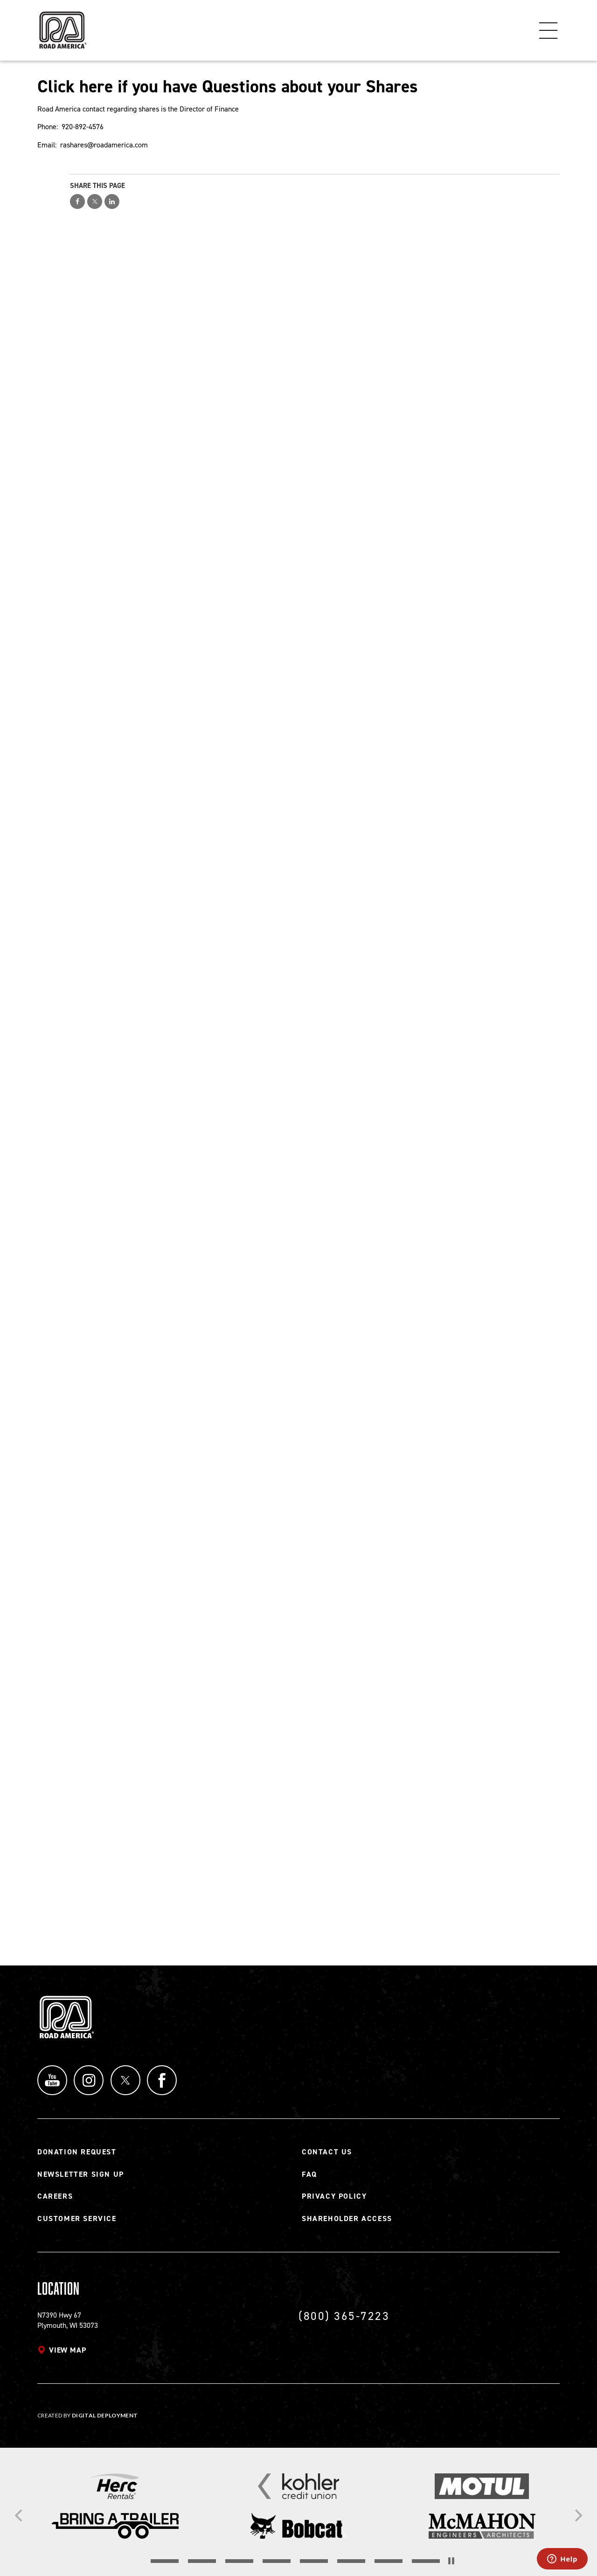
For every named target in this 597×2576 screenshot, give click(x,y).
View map (67, 2350)
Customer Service (77, 2218)
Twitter (126, 2080)
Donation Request (77, 2152)
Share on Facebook (77, 201)
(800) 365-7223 (343, 2316)
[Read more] (115, 2486)
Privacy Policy (334, 2196)
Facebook (163, 2080)
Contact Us (327, 2152)
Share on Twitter (94, 201)
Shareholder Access (347, 2218)
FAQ (309, 2174)
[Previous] (19, 2515)
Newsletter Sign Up (80, 2174)
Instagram (89, 2080)
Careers (55, 2196)
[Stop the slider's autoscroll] (451, 2560)
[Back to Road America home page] (62, 26)
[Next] (577, 2515)
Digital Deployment (105, 2415)
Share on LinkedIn (111, 201)
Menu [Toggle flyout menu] (548, 30)
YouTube (52, 2080)
